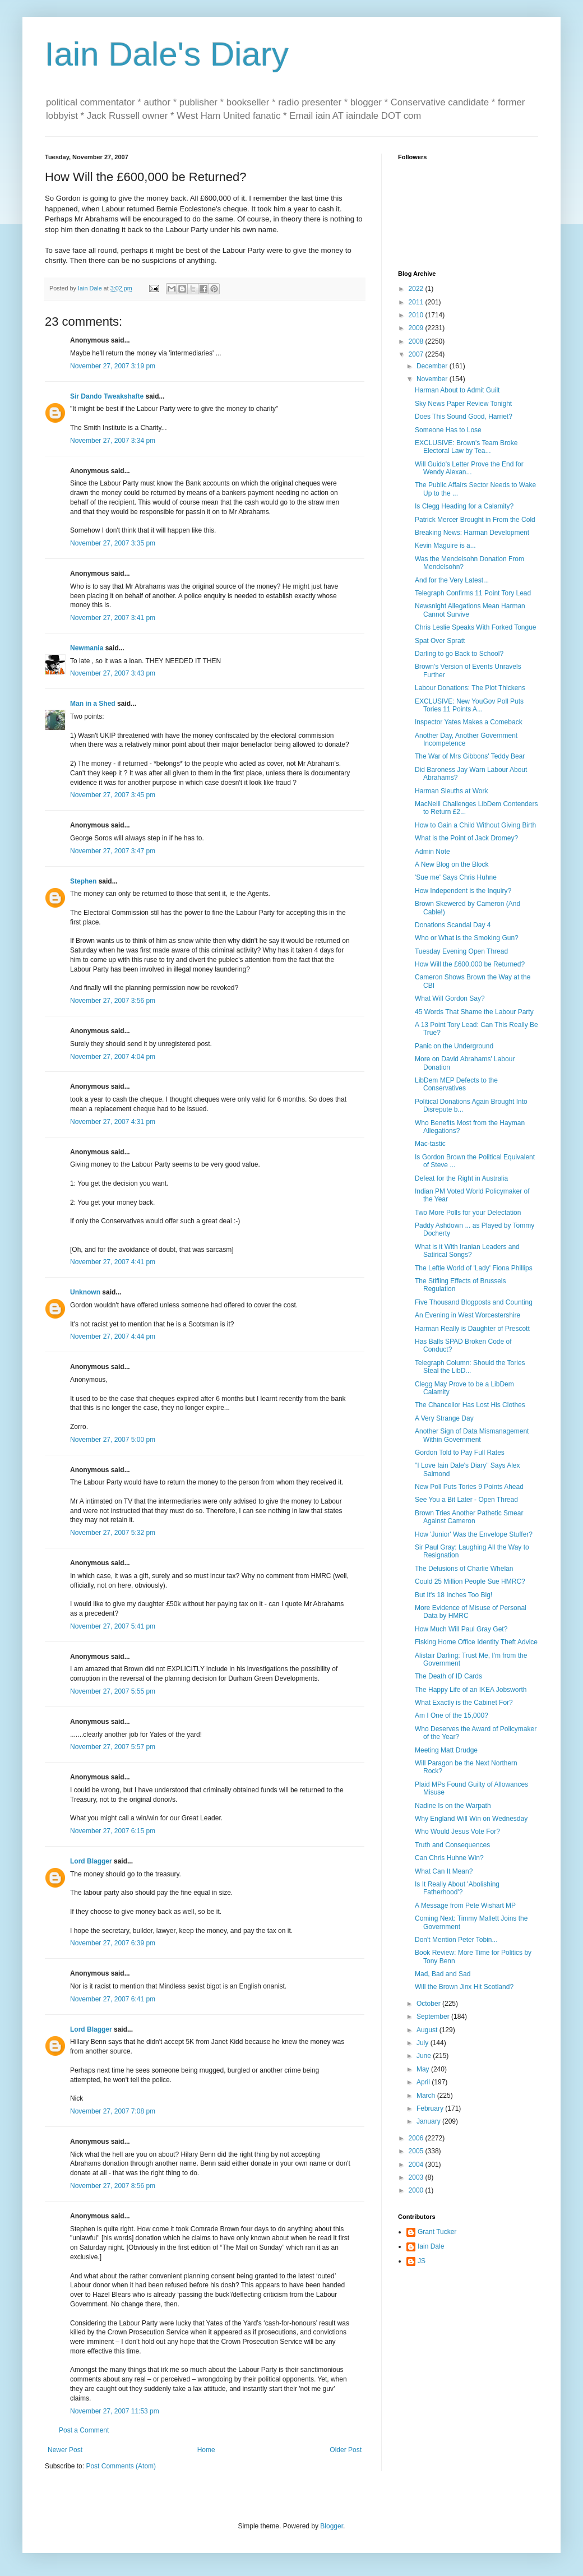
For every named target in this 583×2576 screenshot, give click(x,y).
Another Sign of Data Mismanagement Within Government (472, 1435)
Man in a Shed (92, 703)
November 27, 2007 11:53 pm (114, 2411)
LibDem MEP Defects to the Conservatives (456, 1084)
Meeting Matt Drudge (446, 1750)
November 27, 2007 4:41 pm (112, 1262)
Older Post (346, 2450)
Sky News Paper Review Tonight (463, 404)
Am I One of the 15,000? (451, 1715)
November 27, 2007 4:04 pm (112, 1057)
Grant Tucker (437, 2232)
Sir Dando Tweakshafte (107, 396)
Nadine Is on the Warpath (453, 1806)
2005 (417, 2151)
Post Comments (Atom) (121, 2466)
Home (206, 2450)
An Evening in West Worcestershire (467, 1315)
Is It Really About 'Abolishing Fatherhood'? (457, 1888)
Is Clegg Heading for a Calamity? (464, 506)
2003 (417, 2177)
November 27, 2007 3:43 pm (112, 673)
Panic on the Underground (454, 1046)
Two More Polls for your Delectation (468, 1213)
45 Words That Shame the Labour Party (474, 1012)
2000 (417, 2190)
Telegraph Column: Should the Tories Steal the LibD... (470, 1367)
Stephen (83, 881)
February (431, 2108)
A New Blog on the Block (451, 864)
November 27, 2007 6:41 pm (112, 1999)
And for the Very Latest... (452, 580)
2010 (417, 315)
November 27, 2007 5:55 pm (112, 1691)
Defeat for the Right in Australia (461, 1178)
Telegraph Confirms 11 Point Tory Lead (473, 593)
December (433, 366)
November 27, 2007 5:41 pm (112, 1626)
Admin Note (432, 851)
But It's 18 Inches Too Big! (453, 1595)
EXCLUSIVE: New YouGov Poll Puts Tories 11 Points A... (469, 705)
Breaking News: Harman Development (472, 533)
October (429, 2004)
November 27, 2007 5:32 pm (112, 1533)
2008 (417, 341)
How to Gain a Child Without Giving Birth (475, 825)
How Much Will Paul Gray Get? (461, 1629)
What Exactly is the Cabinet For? (464, 1702)
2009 (417, 328)
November (433, 379)
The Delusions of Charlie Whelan (464, 1569)
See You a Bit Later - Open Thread (466, 1500)
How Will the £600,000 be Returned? (470, 964)
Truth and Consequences (452, 1845)
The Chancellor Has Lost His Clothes (470, 1405)
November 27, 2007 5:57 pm (112, 1747)
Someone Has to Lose (448, 430)
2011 (417, 302)
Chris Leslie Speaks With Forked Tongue (475, 627)
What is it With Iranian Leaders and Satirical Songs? (467, 1251)
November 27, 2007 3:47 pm (112, 851)
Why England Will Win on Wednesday (471, 1819)
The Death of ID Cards (448, 1676)
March (427, 2095)
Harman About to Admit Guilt (457, 390)
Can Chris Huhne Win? (449, 1858)
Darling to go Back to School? (459, 654)
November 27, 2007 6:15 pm (112, 1831)
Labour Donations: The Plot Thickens (470, 688)
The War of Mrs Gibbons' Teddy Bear (470, 756)
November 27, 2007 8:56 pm (112, 2186)
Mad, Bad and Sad (442, 1974)
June (425, 2056)
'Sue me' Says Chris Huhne (456, 877)
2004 (417, 2164)
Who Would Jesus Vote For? (457, 1831)
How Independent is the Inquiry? (463, 891)
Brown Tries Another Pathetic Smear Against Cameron (469, 1517)
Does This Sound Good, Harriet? (463, 416)
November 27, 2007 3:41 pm (112, 618)
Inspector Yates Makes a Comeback (468, 722)
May (424, 2069)
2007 (417, 354)
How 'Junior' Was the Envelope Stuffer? (474, 1534)
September (434, 2016)
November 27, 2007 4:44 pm (112, 1336)
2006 (417, 2138)
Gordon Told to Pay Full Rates (460, 1452)
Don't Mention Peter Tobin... (456, 1940)
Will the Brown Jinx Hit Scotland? (464, 1987)
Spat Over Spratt (440, 641)
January (429, 2121)
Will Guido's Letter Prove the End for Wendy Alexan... (469, 468)
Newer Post (65, 2450)
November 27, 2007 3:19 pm (112, 366)
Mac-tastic (430, 1144)
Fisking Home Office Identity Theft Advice (476, 1642)
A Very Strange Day (444, 1418)
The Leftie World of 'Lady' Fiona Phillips (474, 1268)
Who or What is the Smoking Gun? (467, 938)
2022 (417, 289)
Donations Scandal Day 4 (453, 925)
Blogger (331, 2526)
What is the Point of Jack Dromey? (466, 838)
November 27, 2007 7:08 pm (112, 2111)
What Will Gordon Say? (450, 998)
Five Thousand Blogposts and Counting (474, 1302)
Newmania (86, 648)
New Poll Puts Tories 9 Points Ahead (469, 1487)
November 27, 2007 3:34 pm (112, 441)
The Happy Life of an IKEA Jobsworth (470, 1690)
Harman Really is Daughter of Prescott (472, 1329)
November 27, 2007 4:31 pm (112, 1122)
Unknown (85, 1292)
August (428, 2030)
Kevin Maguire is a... (445, 545)
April (424, 2082)
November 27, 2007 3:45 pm (112, 795)
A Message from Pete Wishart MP (465, 1905)
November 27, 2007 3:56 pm (112, 1001)
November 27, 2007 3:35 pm (112, 543)
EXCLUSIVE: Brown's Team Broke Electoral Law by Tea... (466, 447)
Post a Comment (84, 2430)
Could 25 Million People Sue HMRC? (470, 1581)
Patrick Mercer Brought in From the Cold (475, 520)
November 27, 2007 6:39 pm (112, 1943)
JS (421, 2261)
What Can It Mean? (444, 1871)
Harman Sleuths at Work (451, 791)
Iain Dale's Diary (167, 54)
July (424, 2043)
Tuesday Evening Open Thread (461, 951)
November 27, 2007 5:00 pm (112, 1440)
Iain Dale (431, 2246)
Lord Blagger (91, 1861)
